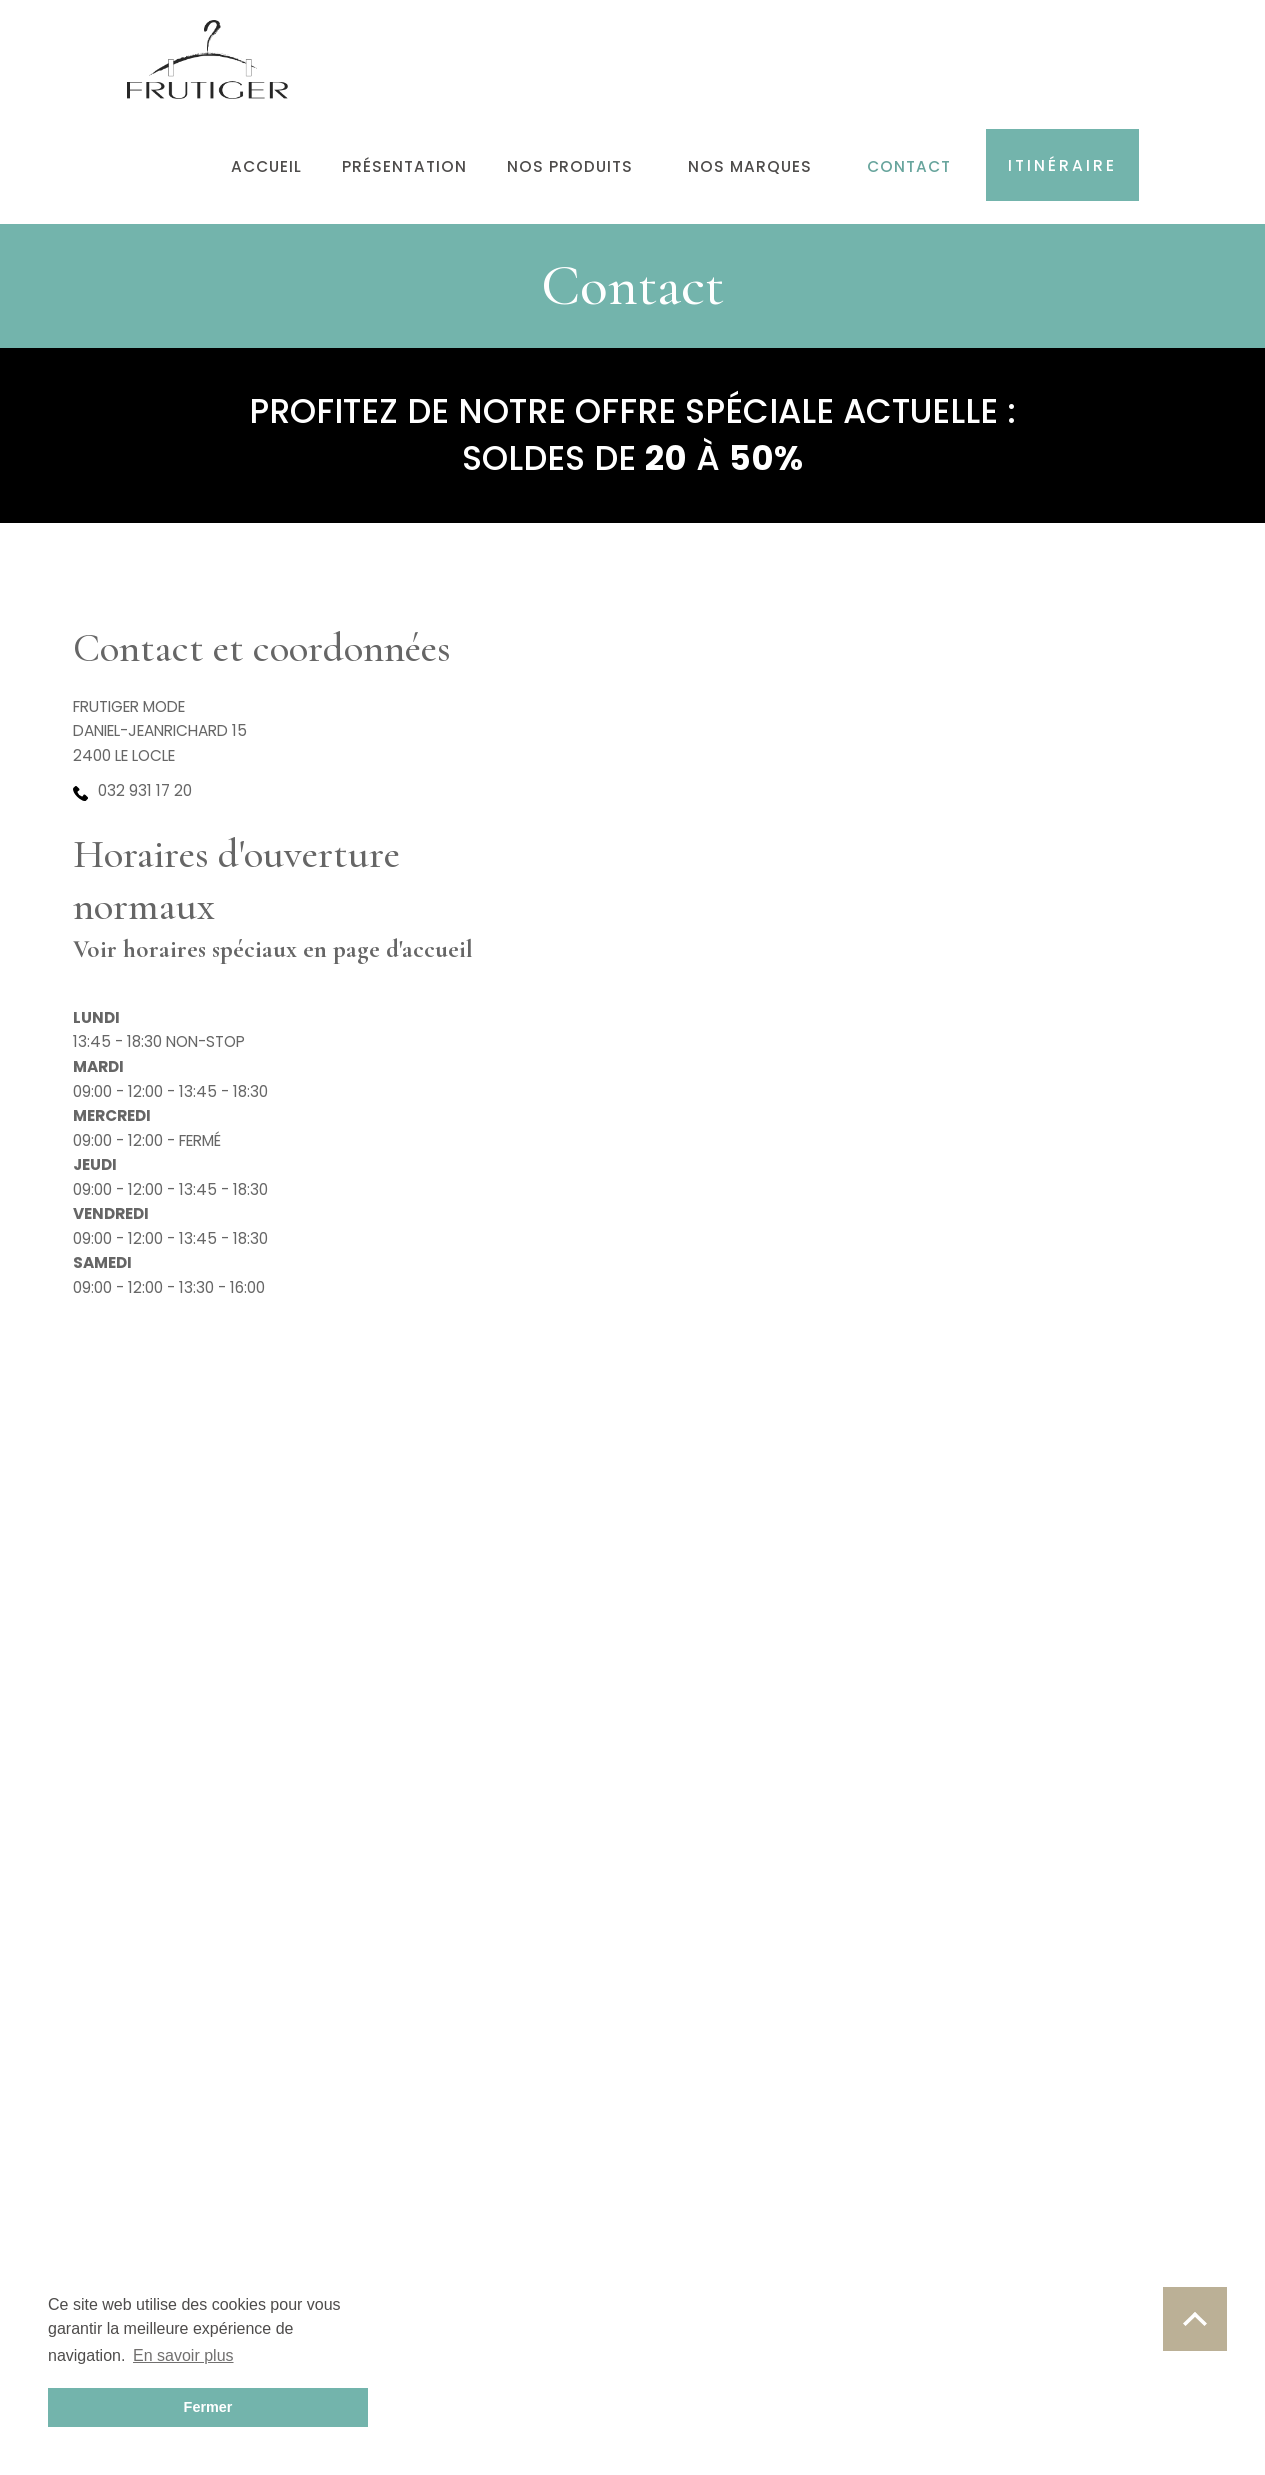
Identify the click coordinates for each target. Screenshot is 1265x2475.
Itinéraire (1062, 165)
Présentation (404, 166)
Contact (909, 166)
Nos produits (570, 166)
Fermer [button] (208, 2407)
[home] (208, 49)
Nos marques (750, 166)
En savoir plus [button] (183, 2355)
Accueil (266, 166)
